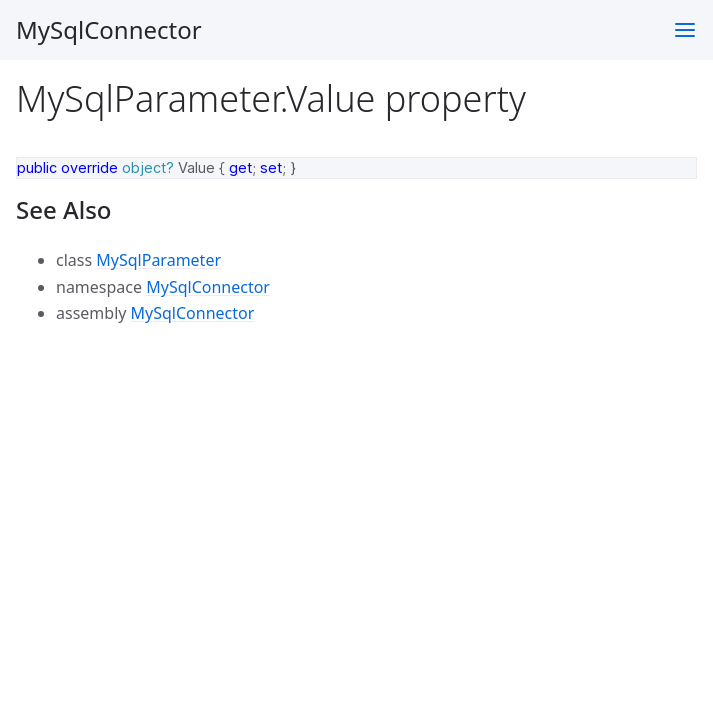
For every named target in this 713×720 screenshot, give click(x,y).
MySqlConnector (109, 29)
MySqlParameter (158, 260)
